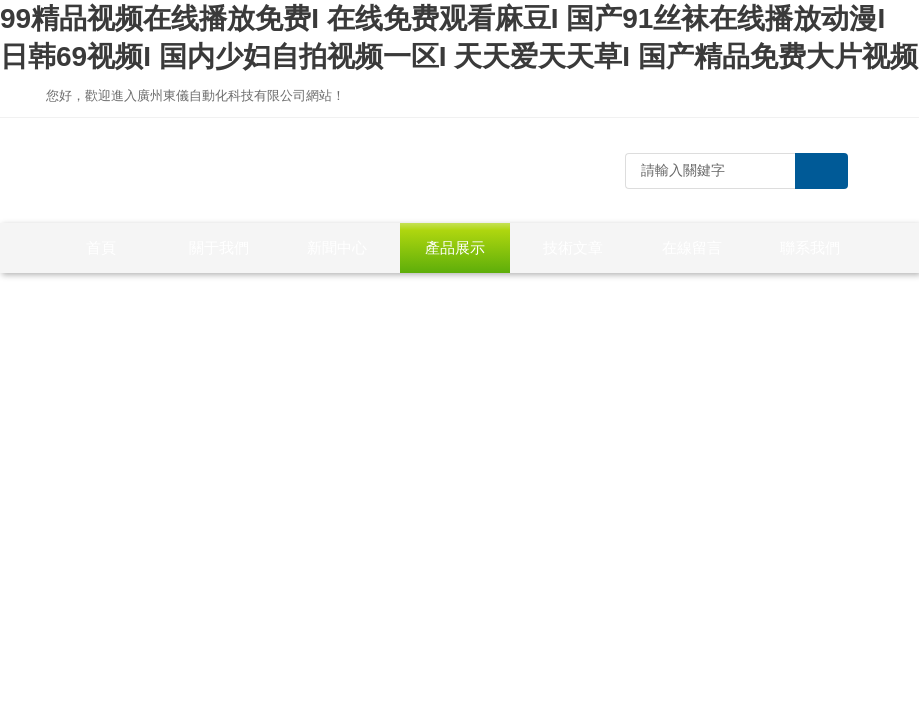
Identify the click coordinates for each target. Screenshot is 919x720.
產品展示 (455, 247)
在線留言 (692, 247)
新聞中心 (337, 247)
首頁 (101, 247)
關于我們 (219, 247)
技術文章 (573, 247)
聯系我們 (810, 247)
